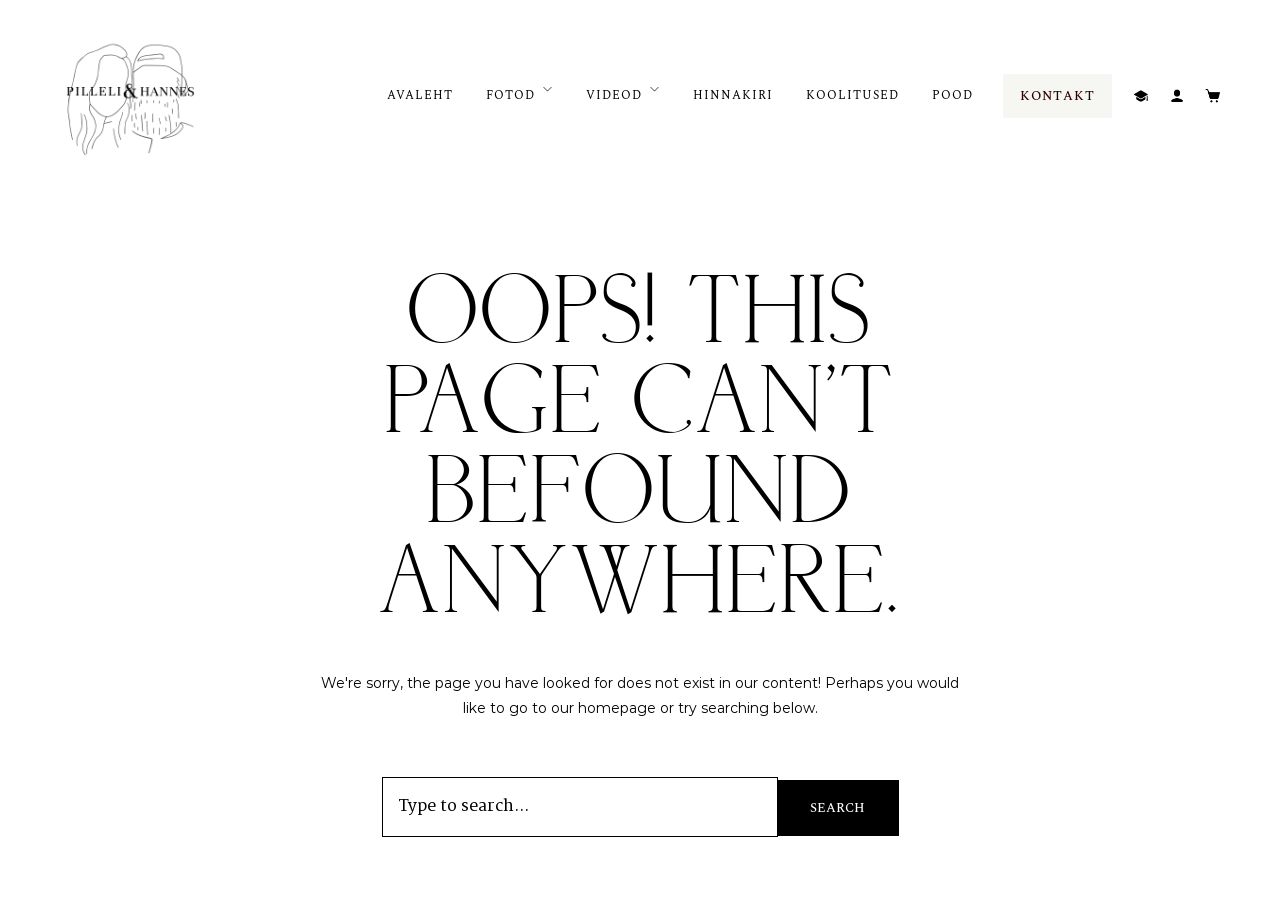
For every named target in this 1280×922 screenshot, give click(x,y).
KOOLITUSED (852, 95)
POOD (952, 95)
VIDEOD (614, 95)
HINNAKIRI (733, 95)
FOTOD (510, 95)
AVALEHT (420, 95)
